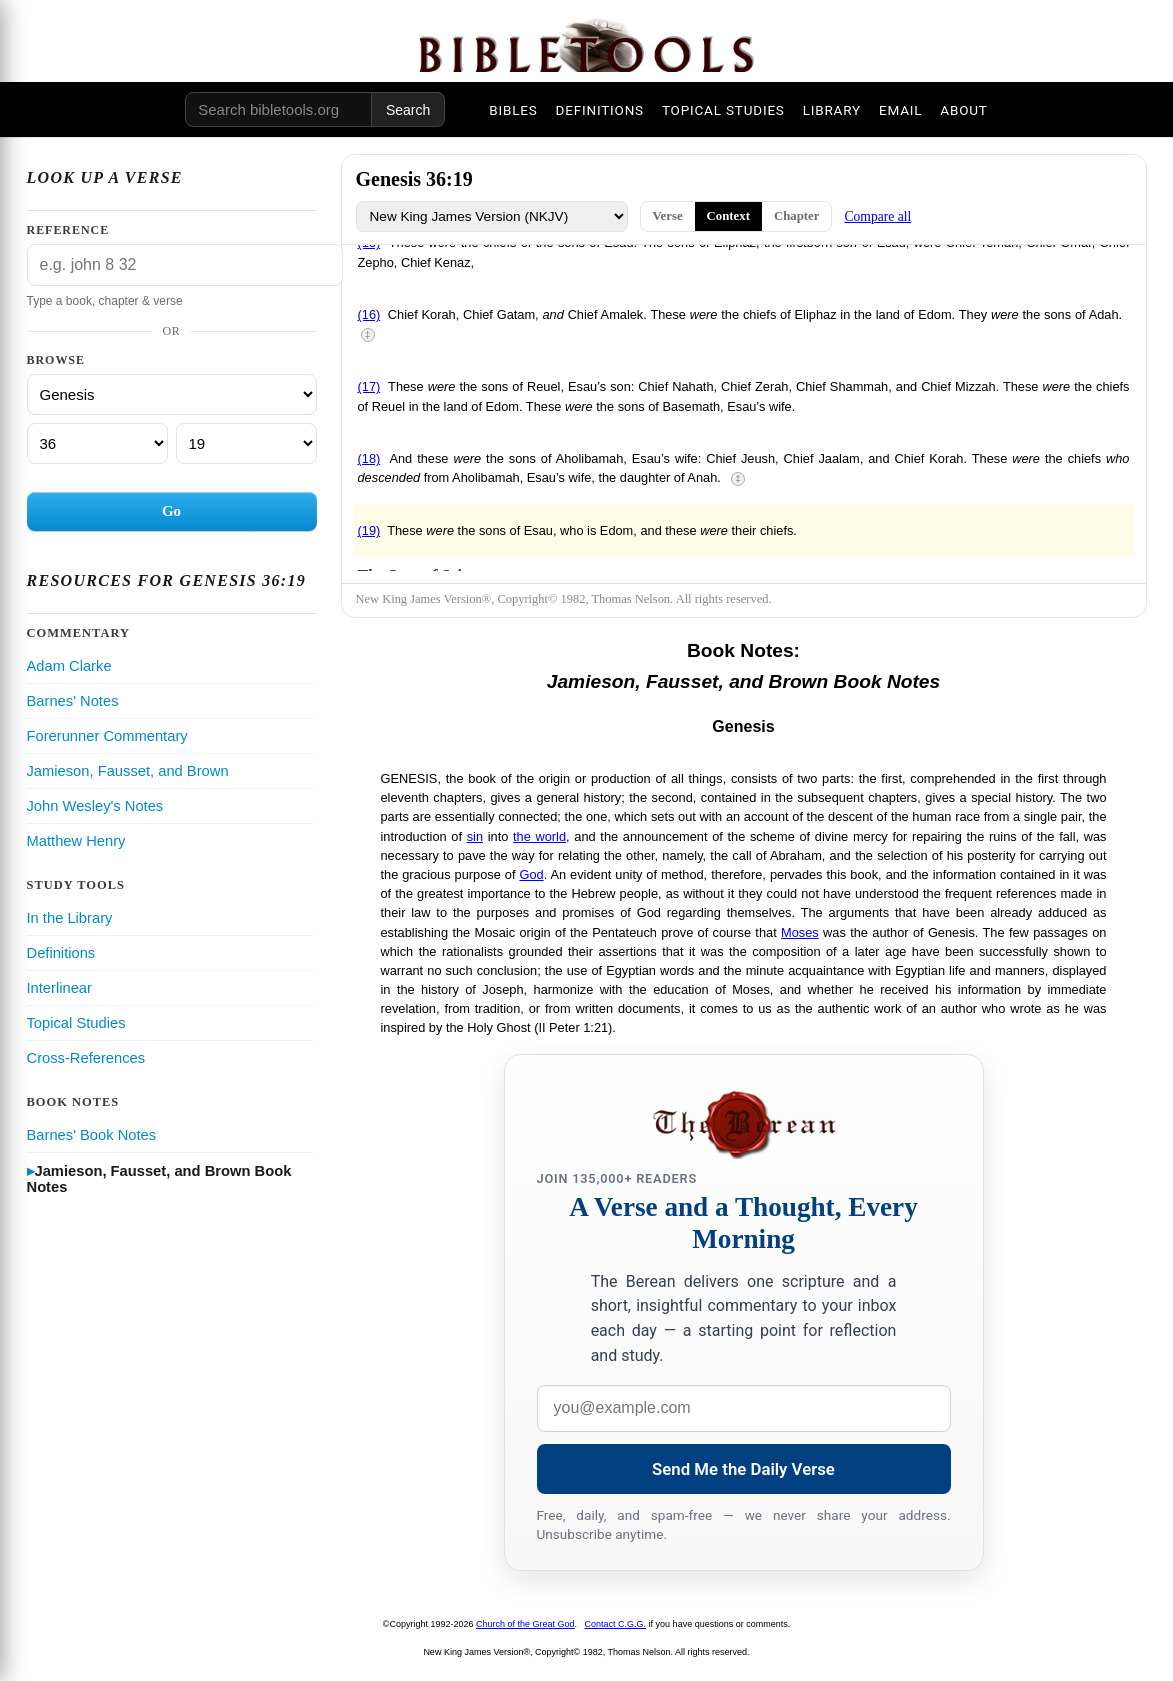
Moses (800, 932)
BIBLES (513, 110)
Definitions (61, 953)
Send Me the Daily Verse (743, 1469)
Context (728, 216)
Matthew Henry (76, 841)
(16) (369, 314)
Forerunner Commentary (107, 736)
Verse (668, 216)
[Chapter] (97, 443)
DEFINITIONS (600, 110)
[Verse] (246, 443)
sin (475, 836)
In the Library (70, 918)
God (531, 874)
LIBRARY (832, 110)
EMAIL (900, 110)
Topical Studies (76, 1023)
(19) (369, 530)
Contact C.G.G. (616, 1624)
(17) (369, 386)
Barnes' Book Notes (92, 1135)
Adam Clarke (69, 666)
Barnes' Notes (73, 701)
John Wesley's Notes (95, 806)
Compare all (877, 216)
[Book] (172, 394)
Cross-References (86, 1058)
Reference (68, 230)
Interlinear (59, 988)
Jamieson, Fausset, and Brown (128, 771)
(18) (369, 458)
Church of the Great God (525, 1624)
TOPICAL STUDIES (723, 110)
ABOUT (963, 110)
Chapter (797, 216)
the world (539, 836)
